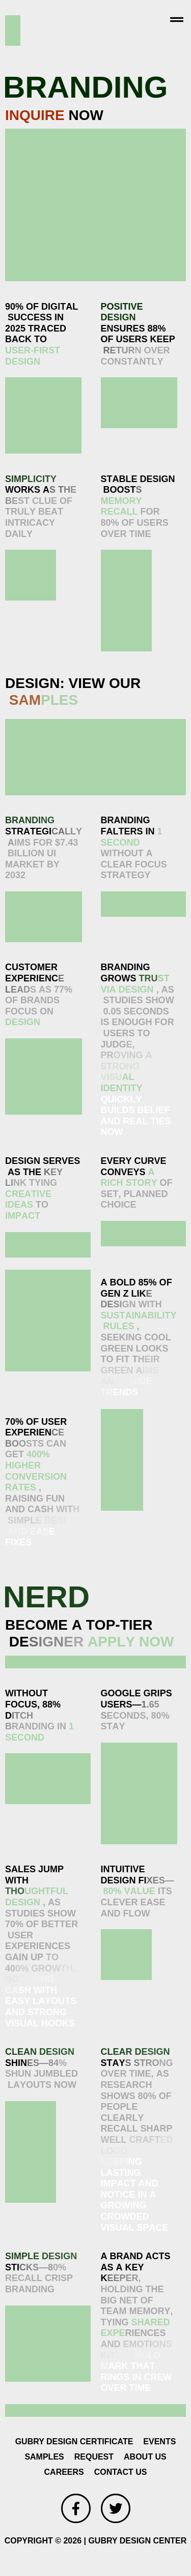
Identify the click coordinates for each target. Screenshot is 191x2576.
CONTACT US (120, 2472)
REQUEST (94, 2456)
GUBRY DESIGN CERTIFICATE (74, 2441)
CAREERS (64, 2472)
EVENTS (159, 2441)
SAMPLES (44, 2456)
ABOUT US (145, 2456)
